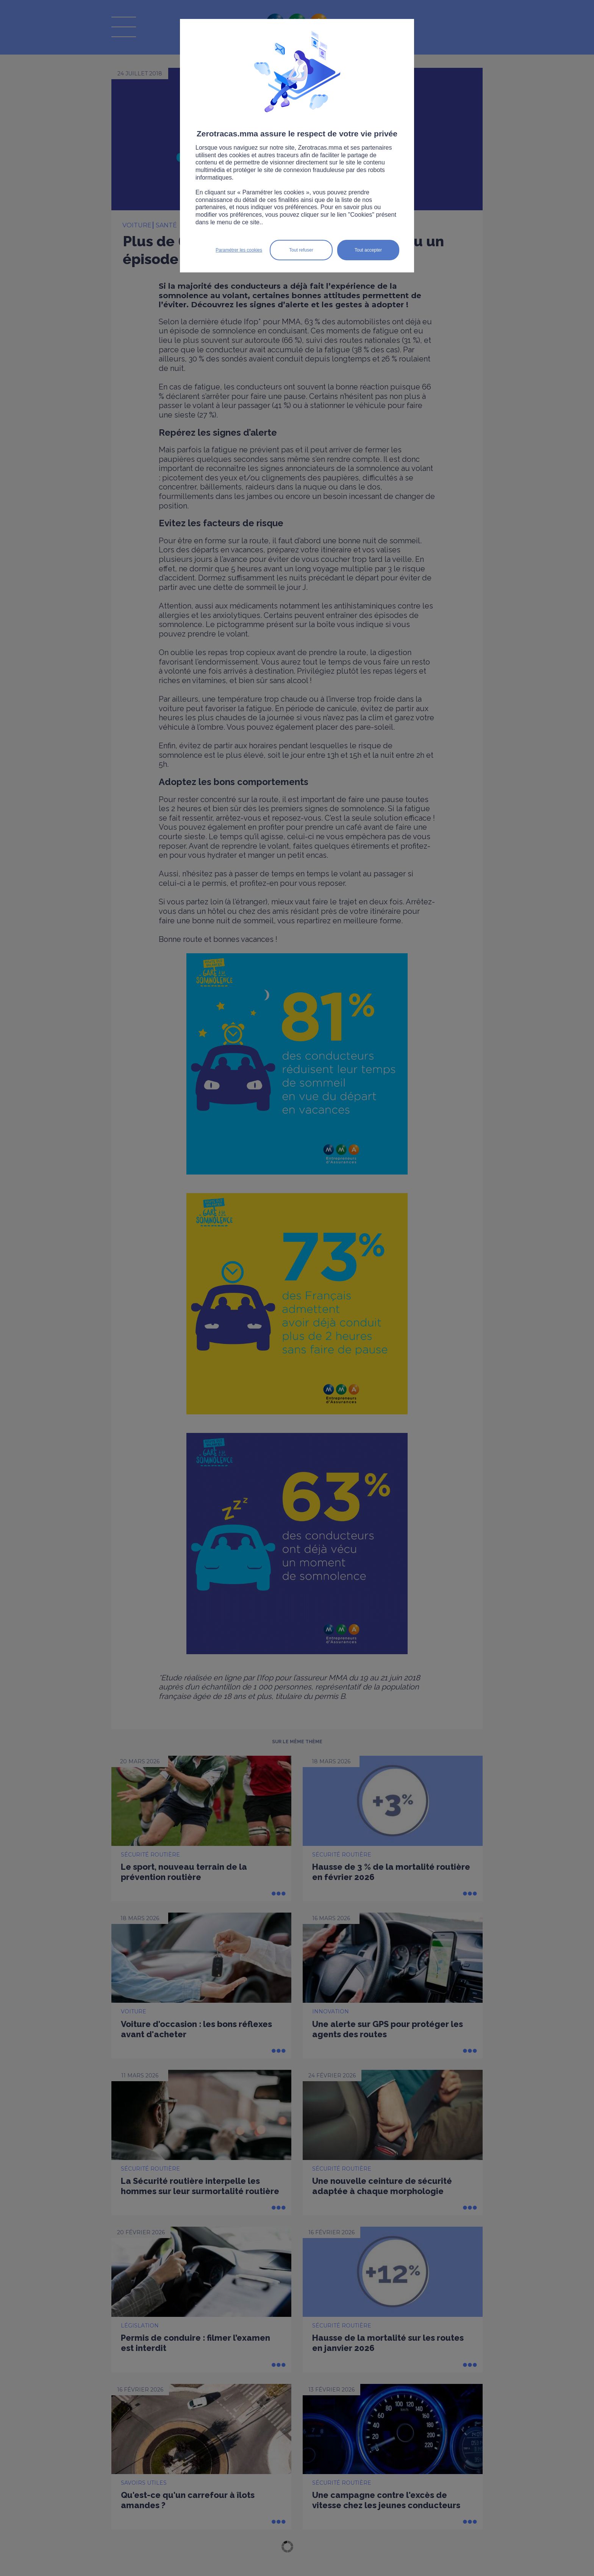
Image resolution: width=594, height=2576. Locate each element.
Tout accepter (368, 250)
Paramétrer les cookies (239, 250)
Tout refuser (301, 250)
